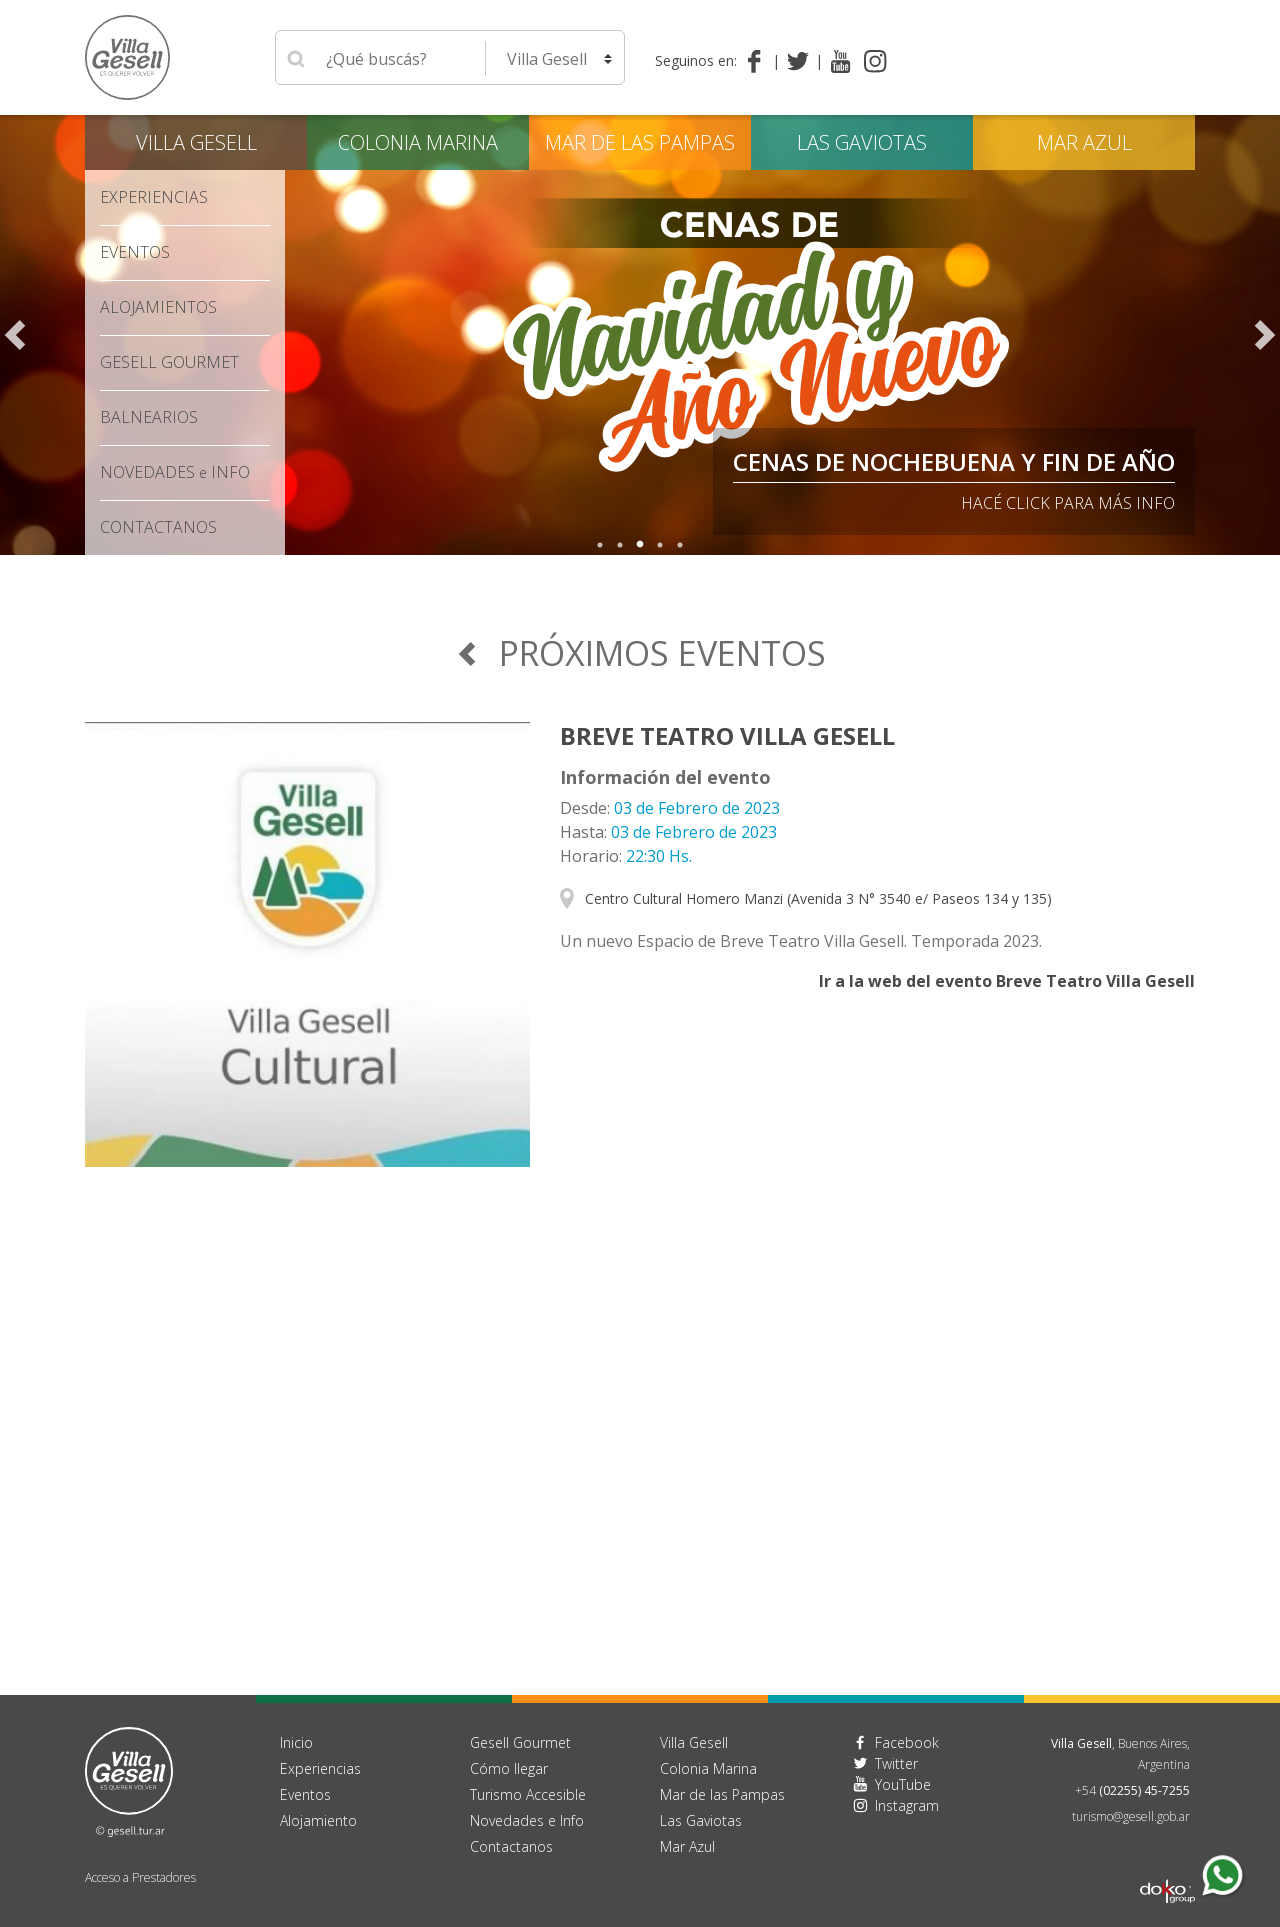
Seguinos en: (696, 60)
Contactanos (511, 1846)
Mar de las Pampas (640, 142)
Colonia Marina (418, 142)
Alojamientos (158, 307)
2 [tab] (620, 545)
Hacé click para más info (1068, 503)
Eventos (135, 252)
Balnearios (149, 417)
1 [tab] (600, 545)
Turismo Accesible (528, 1794)
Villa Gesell (196, 142)
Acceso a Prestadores (140, 1877)
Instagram (907, 1805)
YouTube (903, 1784)
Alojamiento (318, 1820)
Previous (15, 335)
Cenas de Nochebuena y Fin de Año (954, 461)
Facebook (907, 1742)
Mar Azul (1084, 142)
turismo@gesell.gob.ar (1131, 1816)
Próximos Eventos (640, 653)
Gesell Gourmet (169, 362)
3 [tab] (640, 545)
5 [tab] (680, 545)
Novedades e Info (527, 1820)
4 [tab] (660, 545)
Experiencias (154, 197)
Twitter (896, 1763)
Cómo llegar (509, 1768)
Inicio (296, 1742)
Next (1265, 335)
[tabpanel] (640, 335)
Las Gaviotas (862, 142)
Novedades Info (175, 472)
